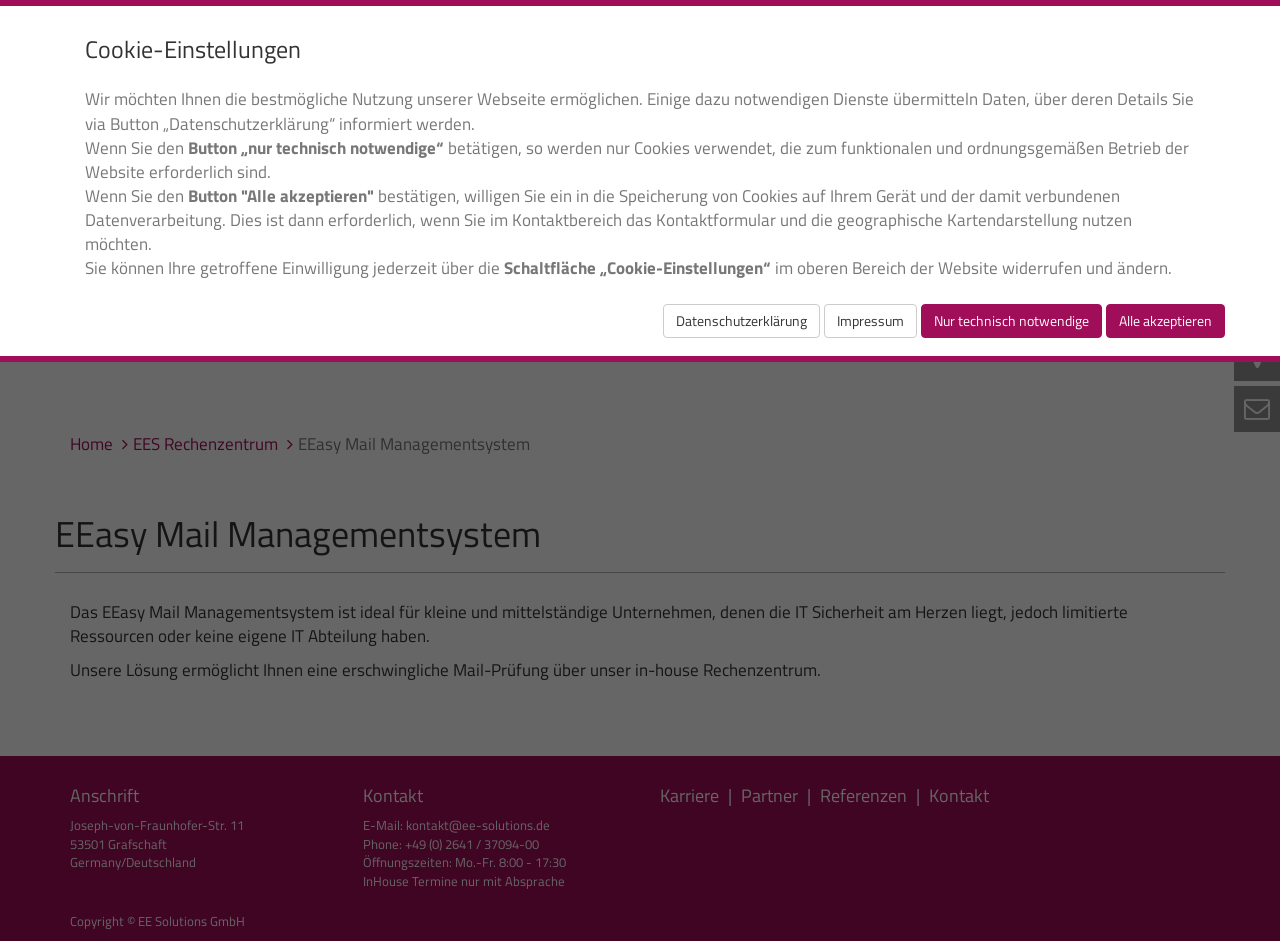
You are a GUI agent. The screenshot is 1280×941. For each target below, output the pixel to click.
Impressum (870, 320)
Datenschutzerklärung (741, 320)
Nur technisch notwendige (1011, 320)
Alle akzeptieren (1165, 320)
